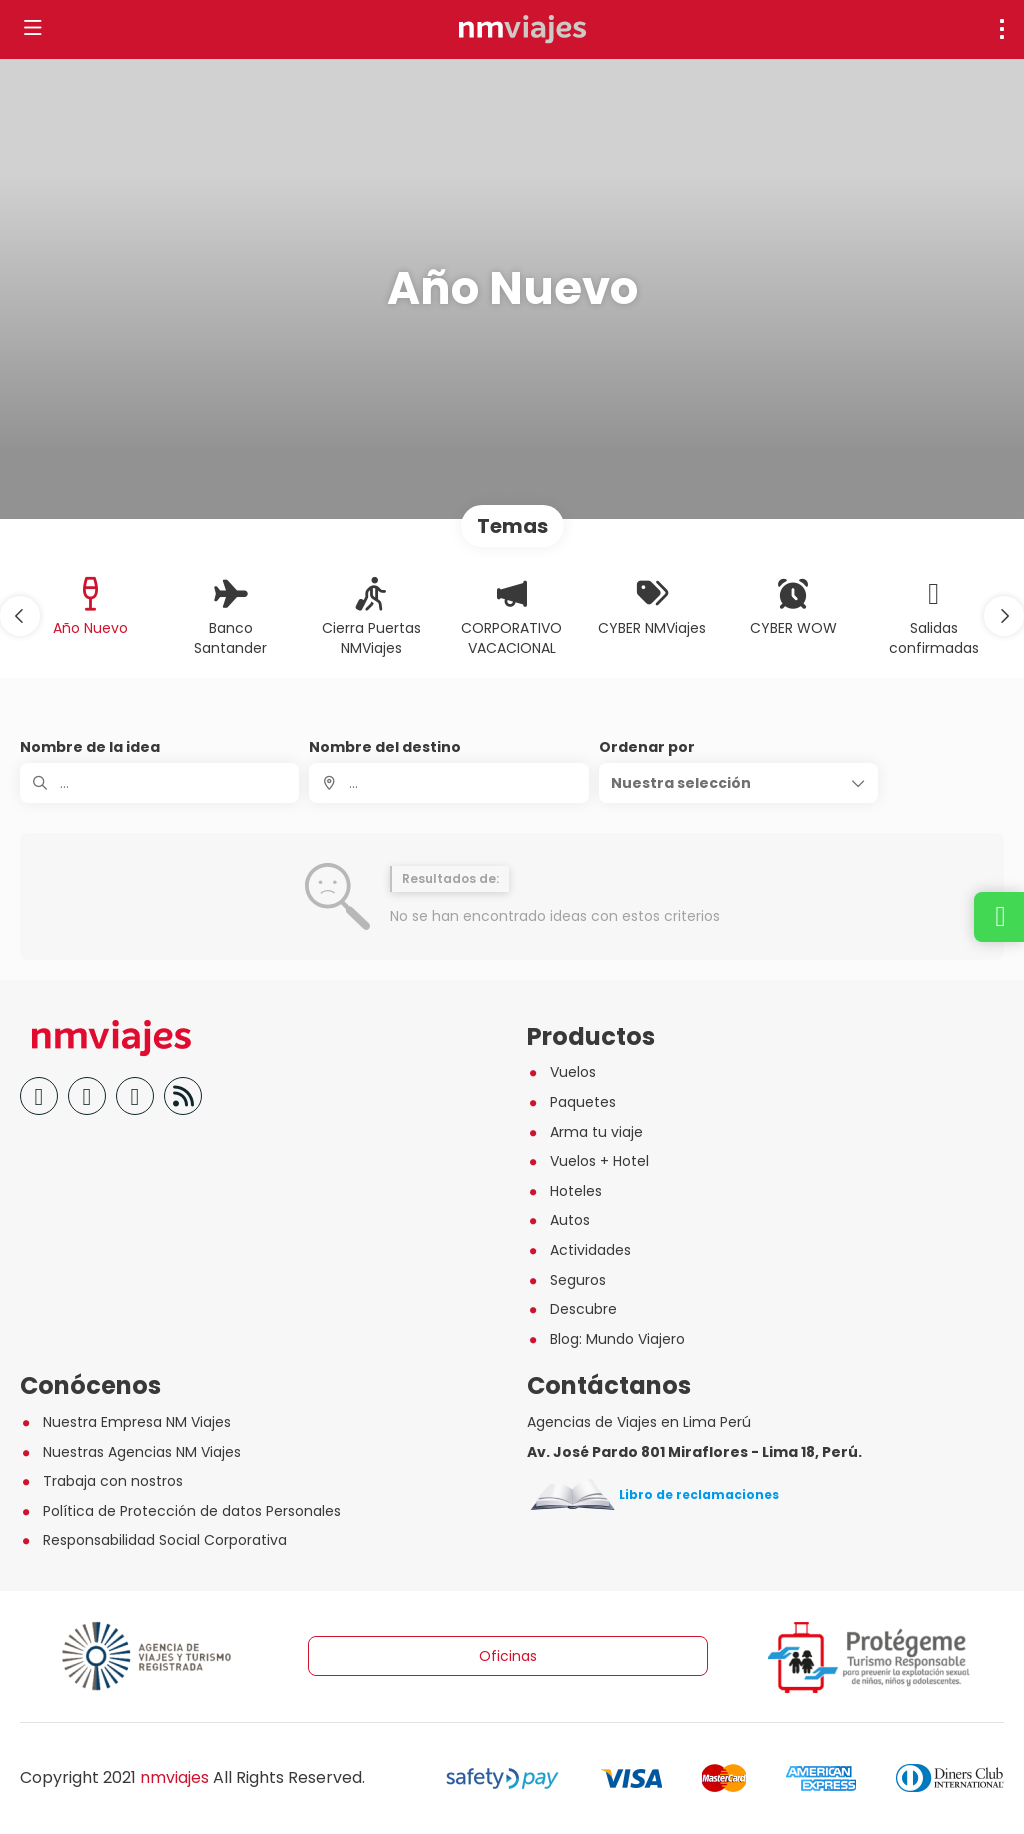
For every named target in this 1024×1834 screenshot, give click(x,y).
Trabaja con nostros (101, 1481)
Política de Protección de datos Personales (180, 1511)
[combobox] (448, 783)
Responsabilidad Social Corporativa (153, 1540)
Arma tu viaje (585, 1132)
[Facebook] (39, 1096)
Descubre (572, 1309)
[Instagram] (135, 1096)
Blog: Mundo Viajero (606, 1339)
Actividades (579, 1250)
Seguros (566, 1280)
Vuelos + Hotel (588, 1161)
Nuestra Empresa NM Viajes (125, 1422)
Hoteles (564, 1191)
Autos (558, 1220)
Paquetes (571, 1102)
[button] (20, 616)
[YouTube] (87, 1096)
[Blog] (183, 1096)
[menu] (1002, 29)
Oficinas (508, 1656)
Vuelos (561, 1072)
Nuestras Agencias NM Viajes (130, 1452)
